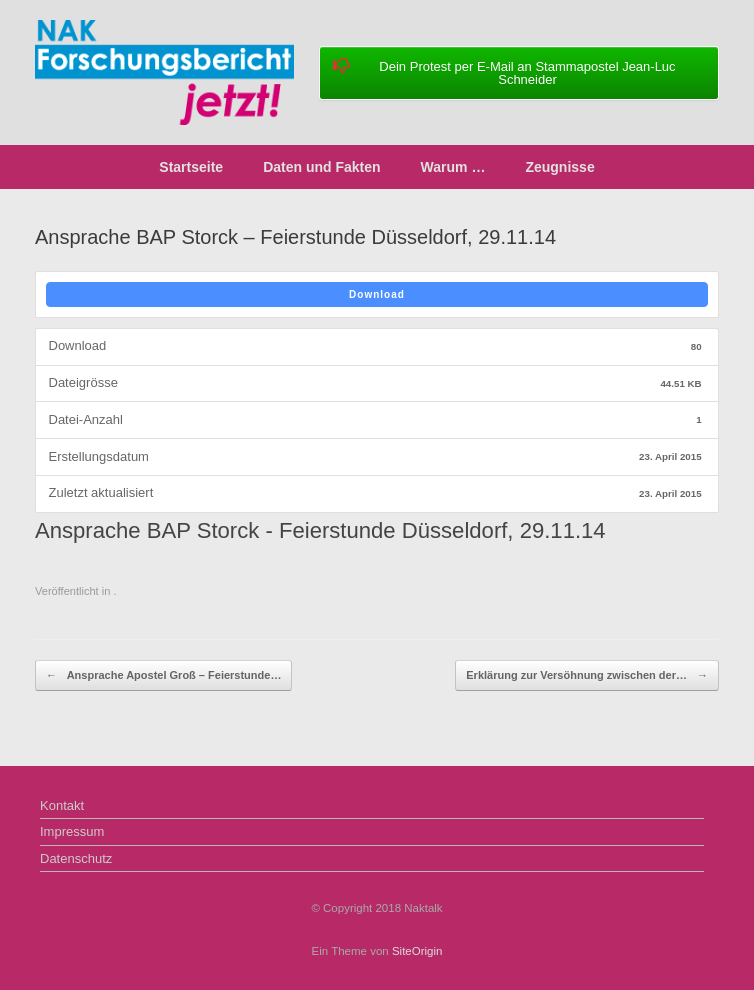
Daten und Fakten (321, 167)
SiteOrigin (417, 951)
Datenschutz (76, 858)
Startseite (191, 167)
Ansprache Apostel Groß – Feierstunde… (163, 675)
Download (377, 294)
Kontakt (62, 805)
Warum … (453, 167)
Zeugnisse (559, 167)
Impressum (72, 831)
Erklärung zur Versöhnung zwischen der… (587, 675)
